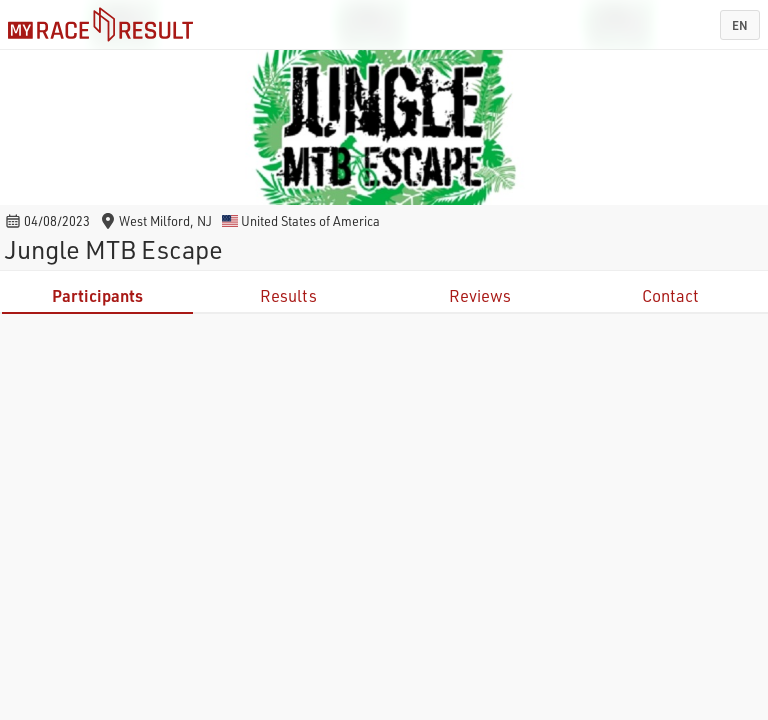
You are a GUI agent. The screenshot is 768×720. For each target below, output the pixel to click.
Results (288, 295)
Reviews (480, 295)
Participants (97, 295)
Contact (670, 295)
